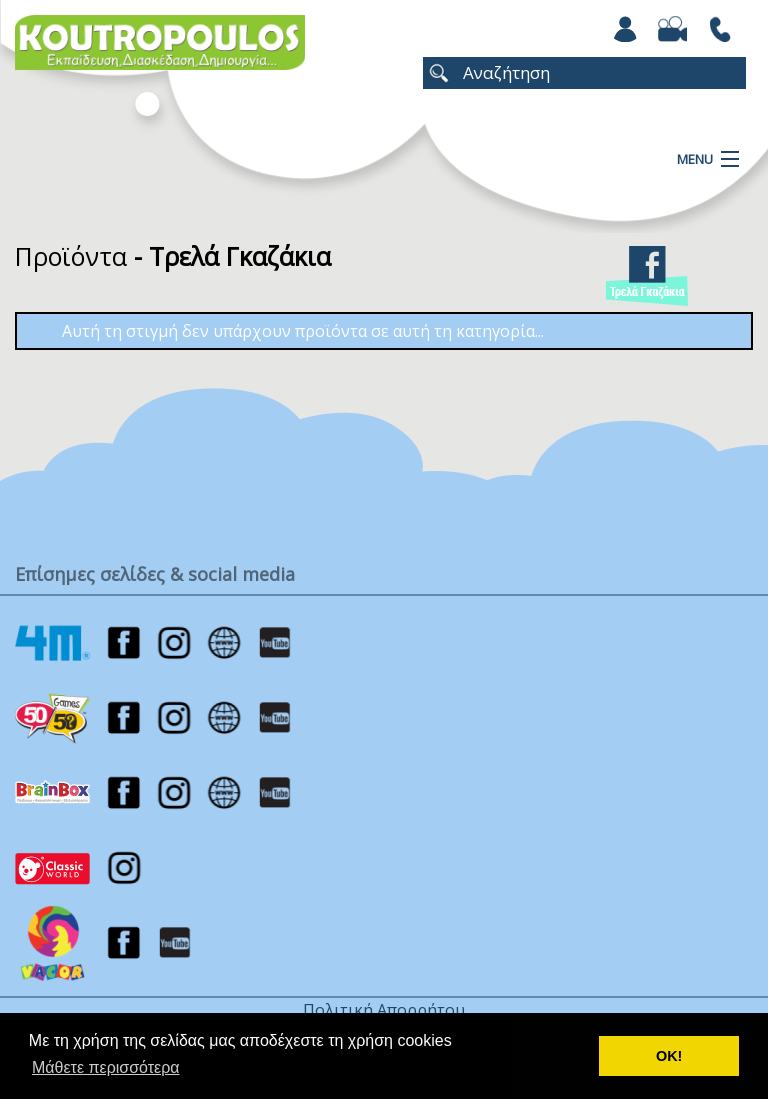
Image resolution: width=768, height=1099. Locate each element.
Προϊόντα (71, 256)
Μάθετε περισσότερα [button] (106, 1067)
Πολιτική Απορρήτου (384, 1010)
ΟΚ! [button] (669, 1056)
